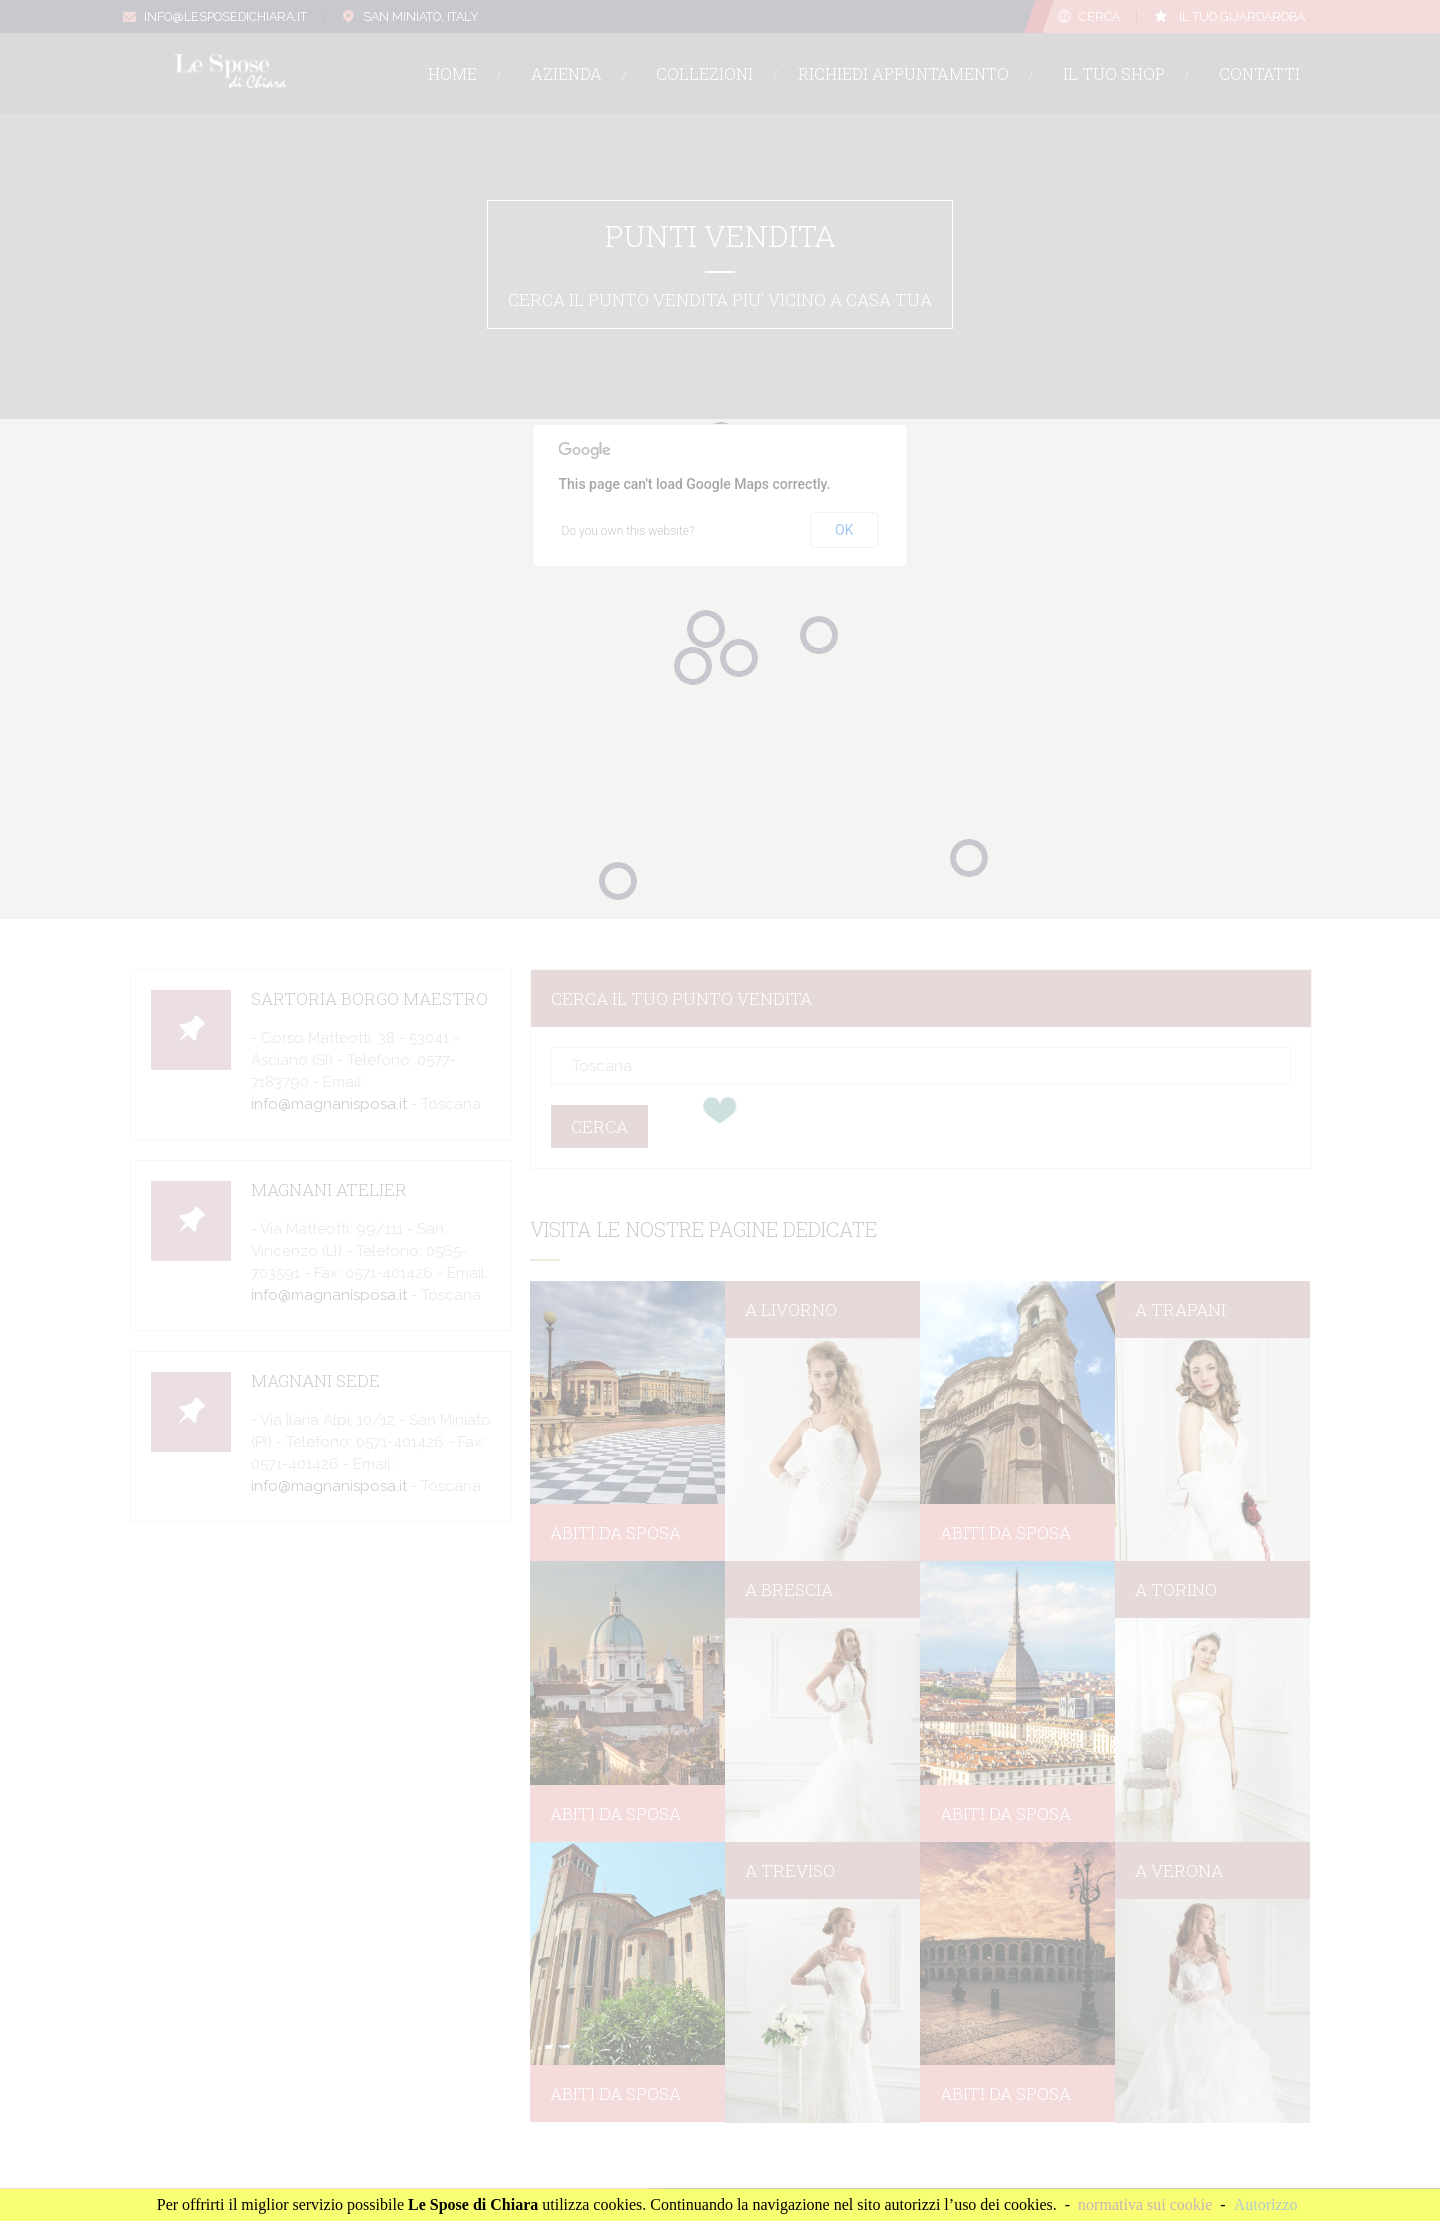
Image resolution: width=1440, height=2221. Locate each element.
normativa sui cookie (1145, 2204)
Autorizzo (1266, 2204)
